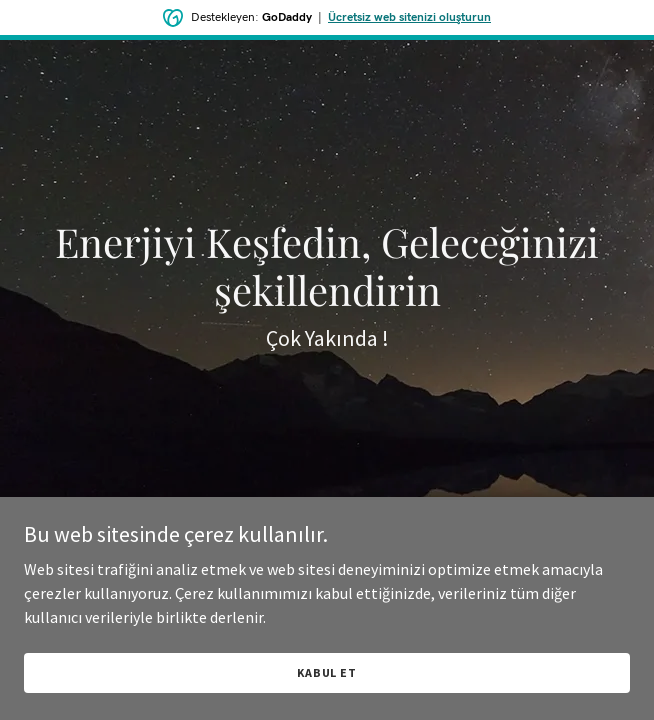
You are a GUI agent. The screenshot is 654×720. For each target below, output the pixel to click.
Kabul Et (327, 672)
